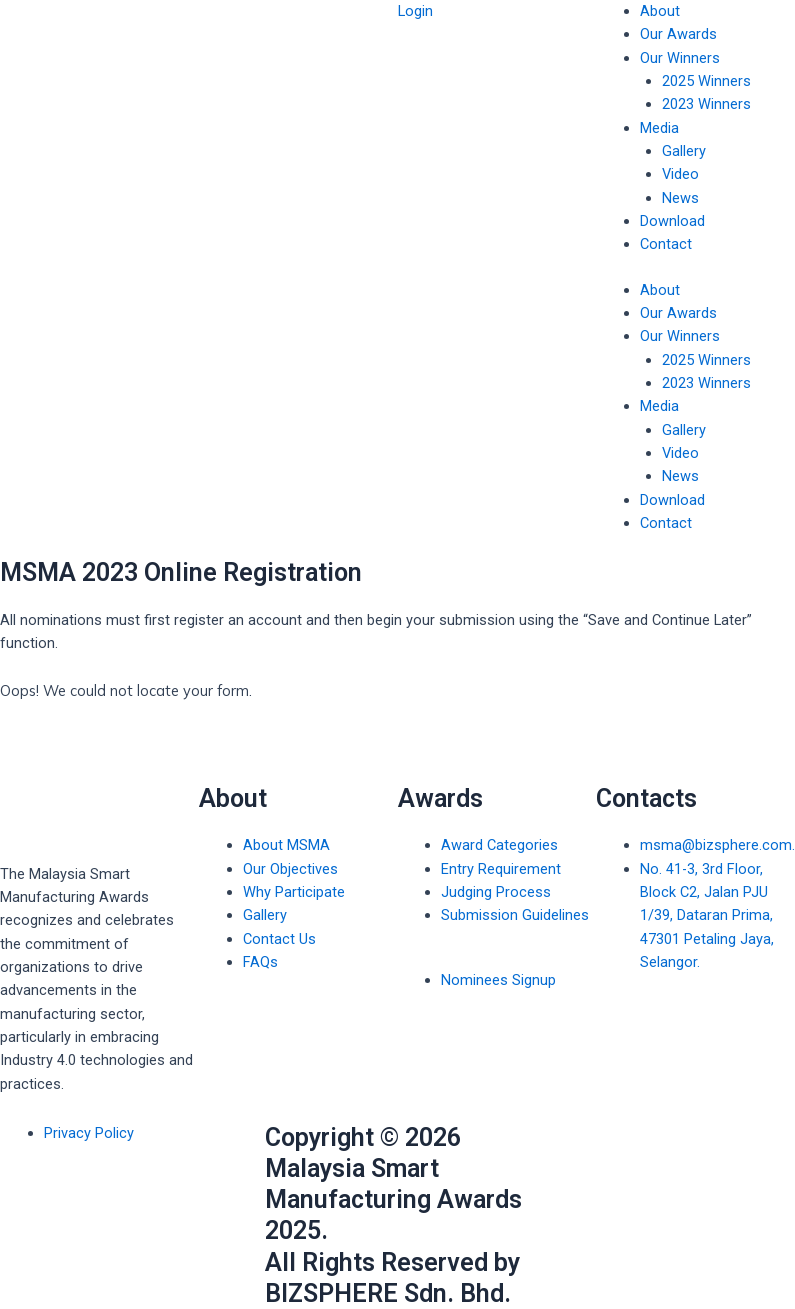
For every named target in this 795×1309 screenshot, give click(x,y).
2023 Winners (706, 104)
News (680, 198)
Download (672, 221)
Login (415, 11)
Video (680, 174)
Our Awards (678, 34)
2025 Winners (706, 81)
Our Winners (680, 58)
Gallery (684, 151)
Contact (666, 244)
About (660, 11)
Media (659, 128)
